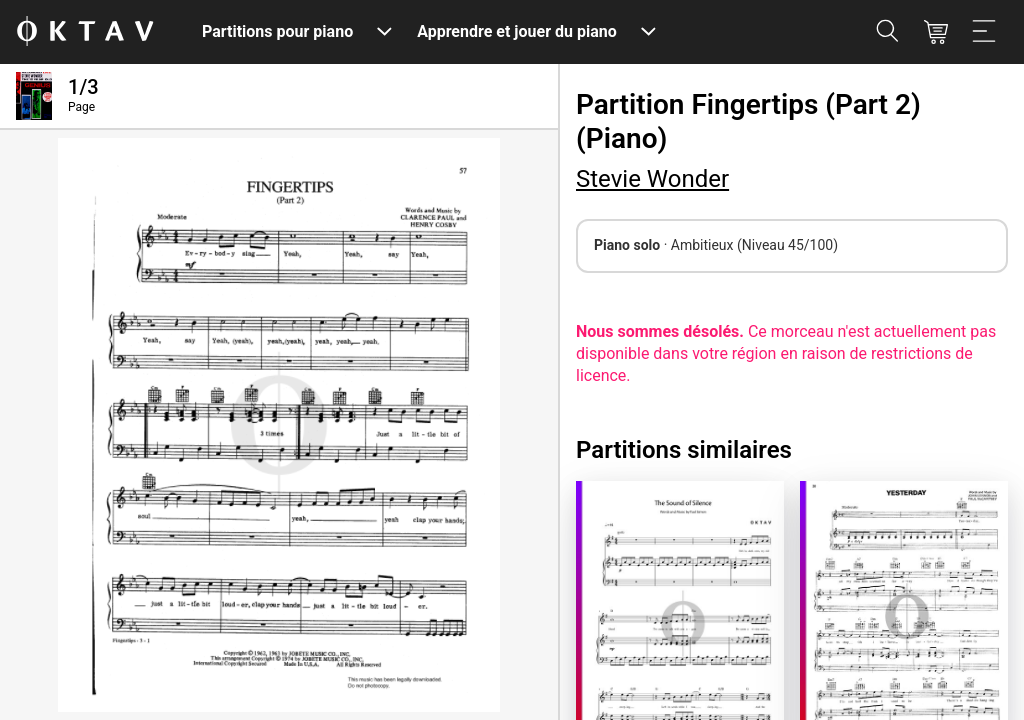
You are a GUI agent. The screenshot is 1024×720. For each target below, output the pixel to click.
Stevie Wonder (652, 179)
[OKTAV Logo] (85, 32)
